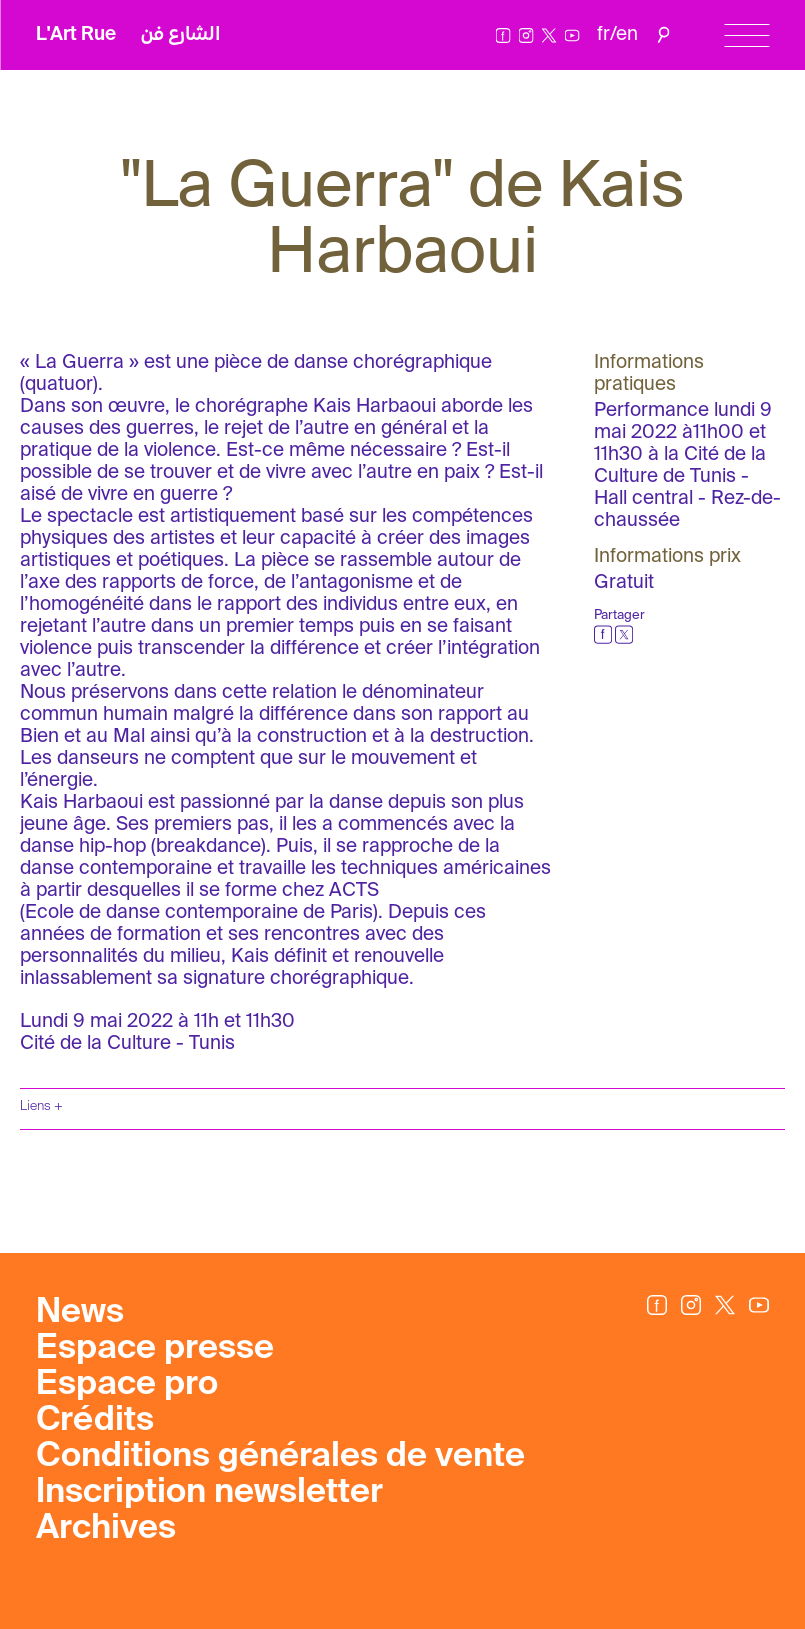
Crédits (95, 1421)
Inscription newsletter (209, 1493)
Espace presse (155, 1349)
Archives (106, 1529)
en (627, 34)
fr (603, 34)
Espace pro (127, 1385)
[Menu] (746, 35)
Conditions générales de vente (280, 1457)
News (80, 1313)
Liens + (41, 1106)
